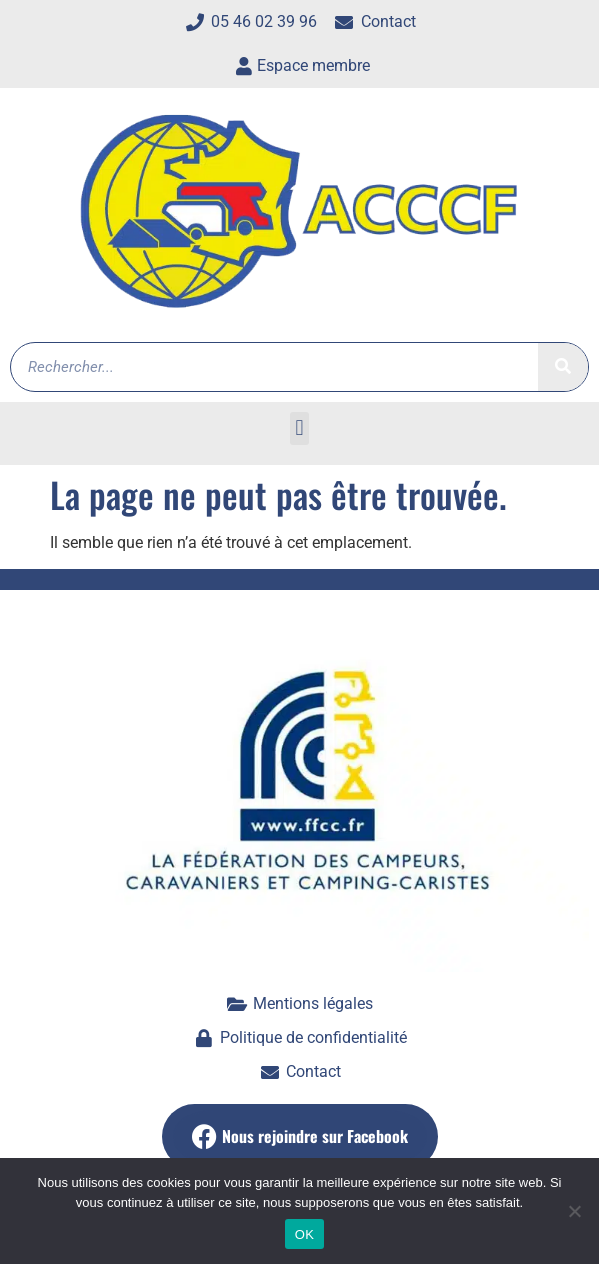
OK (304, 1234)
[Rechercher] (563, 367)
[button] (299, 428)
